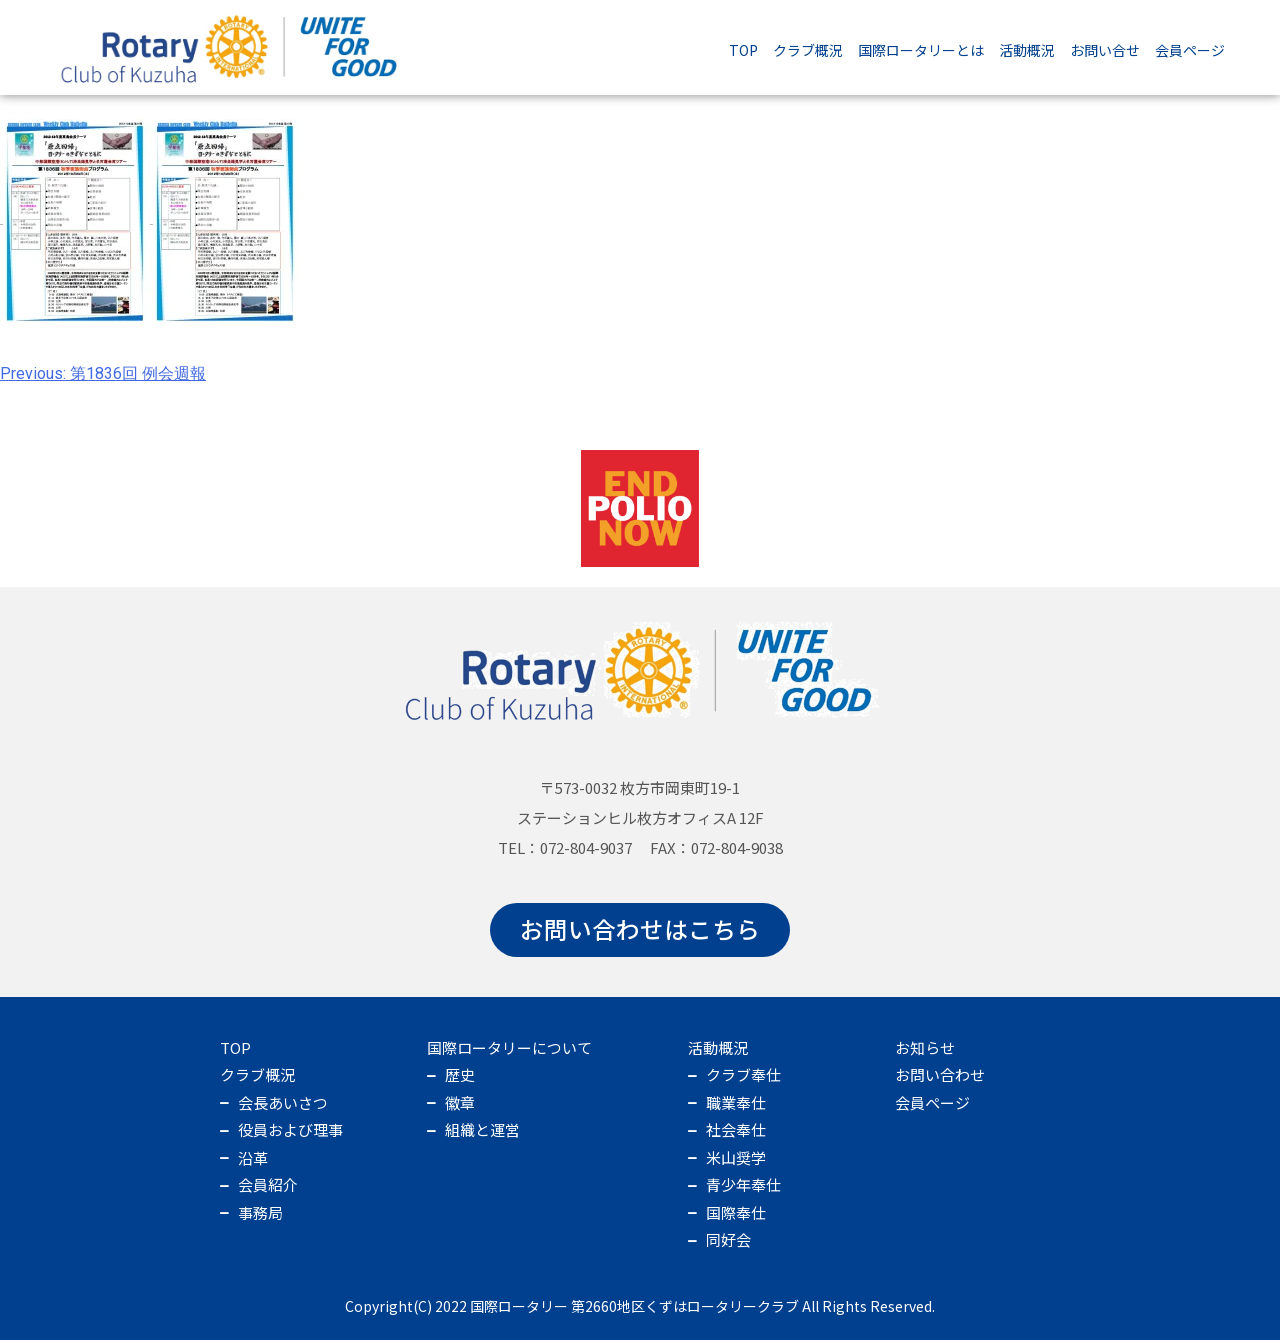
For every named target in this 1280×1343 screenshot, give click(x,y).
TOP (743, 50)
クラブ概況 (808, 50)
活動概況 (1027, 50)
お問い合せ (1105, 50)
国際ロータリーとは (921, 50)
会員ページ (1190, 50)
